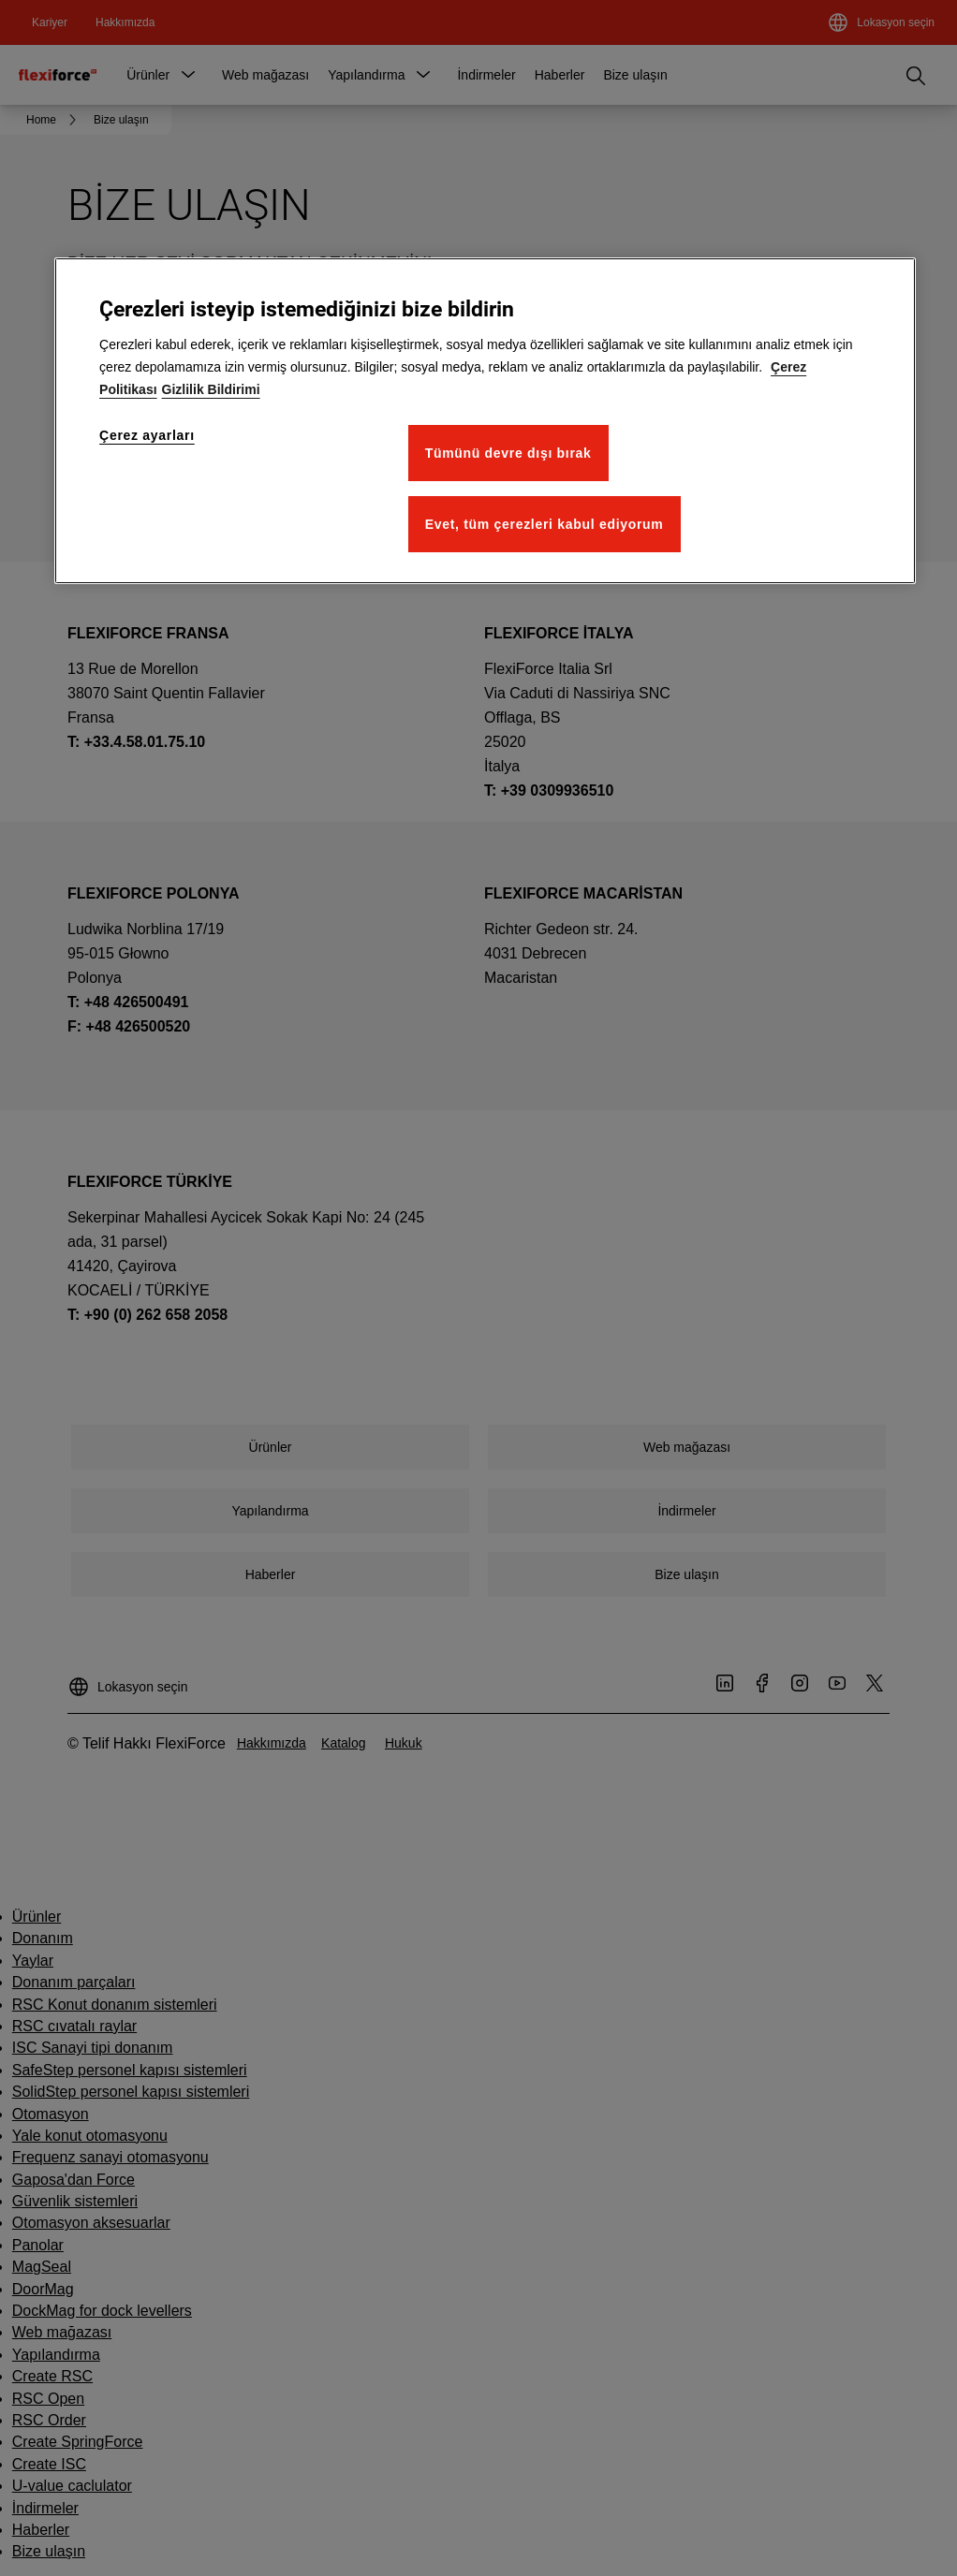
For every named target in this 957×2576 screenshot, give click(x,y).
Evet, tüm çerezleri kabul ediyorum (544, 524)
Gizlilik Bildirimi (211, 389)
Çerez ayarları (147, 435)
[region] (485, 420)
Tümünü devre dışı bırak (508, 453)
